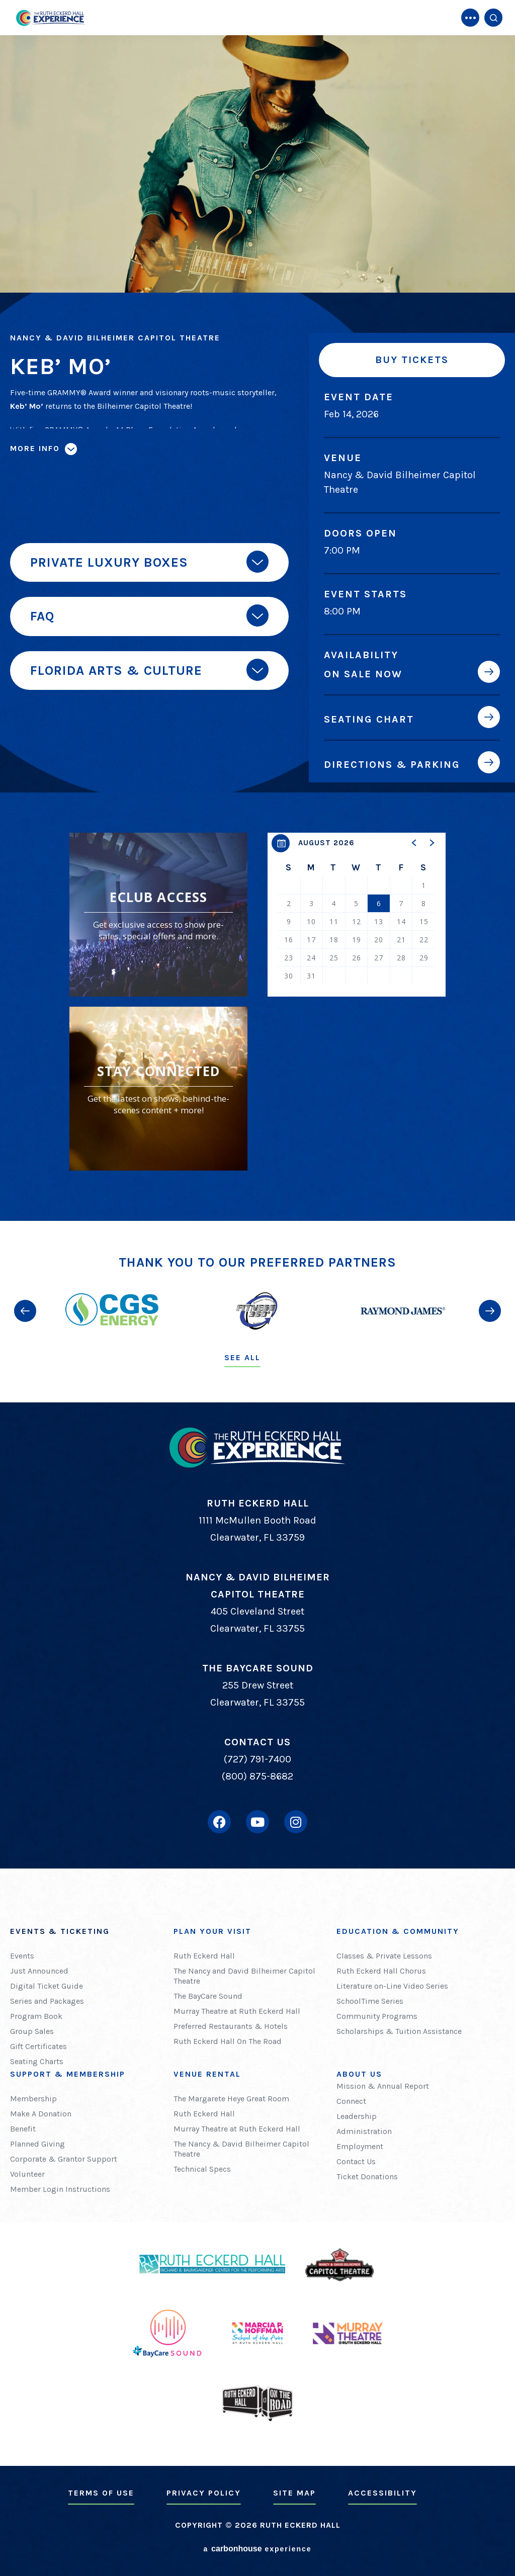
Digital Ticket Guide (46, 1986)
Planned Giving (37, 2144)
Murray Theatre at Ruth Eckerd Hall (237, 2011)
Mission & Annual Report (382, 2086)
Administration (364, 2131)
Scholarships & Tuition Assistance (399, 2031)
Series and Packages (47, 2001)
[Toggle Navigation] (470, 18)
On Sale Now (363, 673)
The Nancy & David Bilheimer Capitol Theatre (241, 2149)
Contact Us (356, 2161)
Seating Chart (369, 719)
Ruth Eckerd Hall (204, 1956)
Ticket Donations (367, 2176)
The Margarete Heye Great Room (231, 2098)
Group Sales (32, 2031)
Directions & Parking (392, 764)
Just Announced (39, 1971)
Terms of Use (101, 2493)
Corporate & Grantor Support (63, 2159)
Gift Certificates (38, 2046)
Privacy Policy (203, 2493)
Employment (359, 2146)
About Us (359, 2074)
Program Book (36, 2016)
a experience (257, 2548)
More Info (35, 448)
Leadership (356, 2116)
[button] (414, 842)
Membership (33, 2098)
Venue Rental (207, 2074)
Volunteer (27, 2174)
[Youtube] (257, 1821)
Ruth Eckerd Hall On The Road (228, 2041)
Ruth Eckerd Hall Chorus (381, 1971)
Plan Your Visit (212, 1931)
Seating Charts (36, 2061)
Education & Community (397, 1931)
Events (22, 1956)
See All (242, 1357)
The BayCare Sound (208, 1996)
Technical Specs (202, 2169)
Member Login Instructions (60, 2189)
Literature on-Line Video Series (392, 1986)
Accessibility (382, 2493)
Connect (351, 2101)
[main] (257, 610)
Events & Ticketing (60, 1931)
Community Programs (376, 2016)
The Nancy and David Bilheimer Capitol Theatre (244, 1976)
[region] (357, 915)
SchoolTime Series (369, 2001)
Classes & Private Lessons (384, 1956)
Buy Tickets (412, 360)
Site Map (294, 2493)
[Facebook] (219, 1821)
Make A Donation (40, 2113)
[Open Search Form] (493, 18)
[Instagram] (295, 1821)
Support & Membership (67, 2074)
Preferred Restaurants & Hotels (231, 2026)
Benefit (23, 2129)
